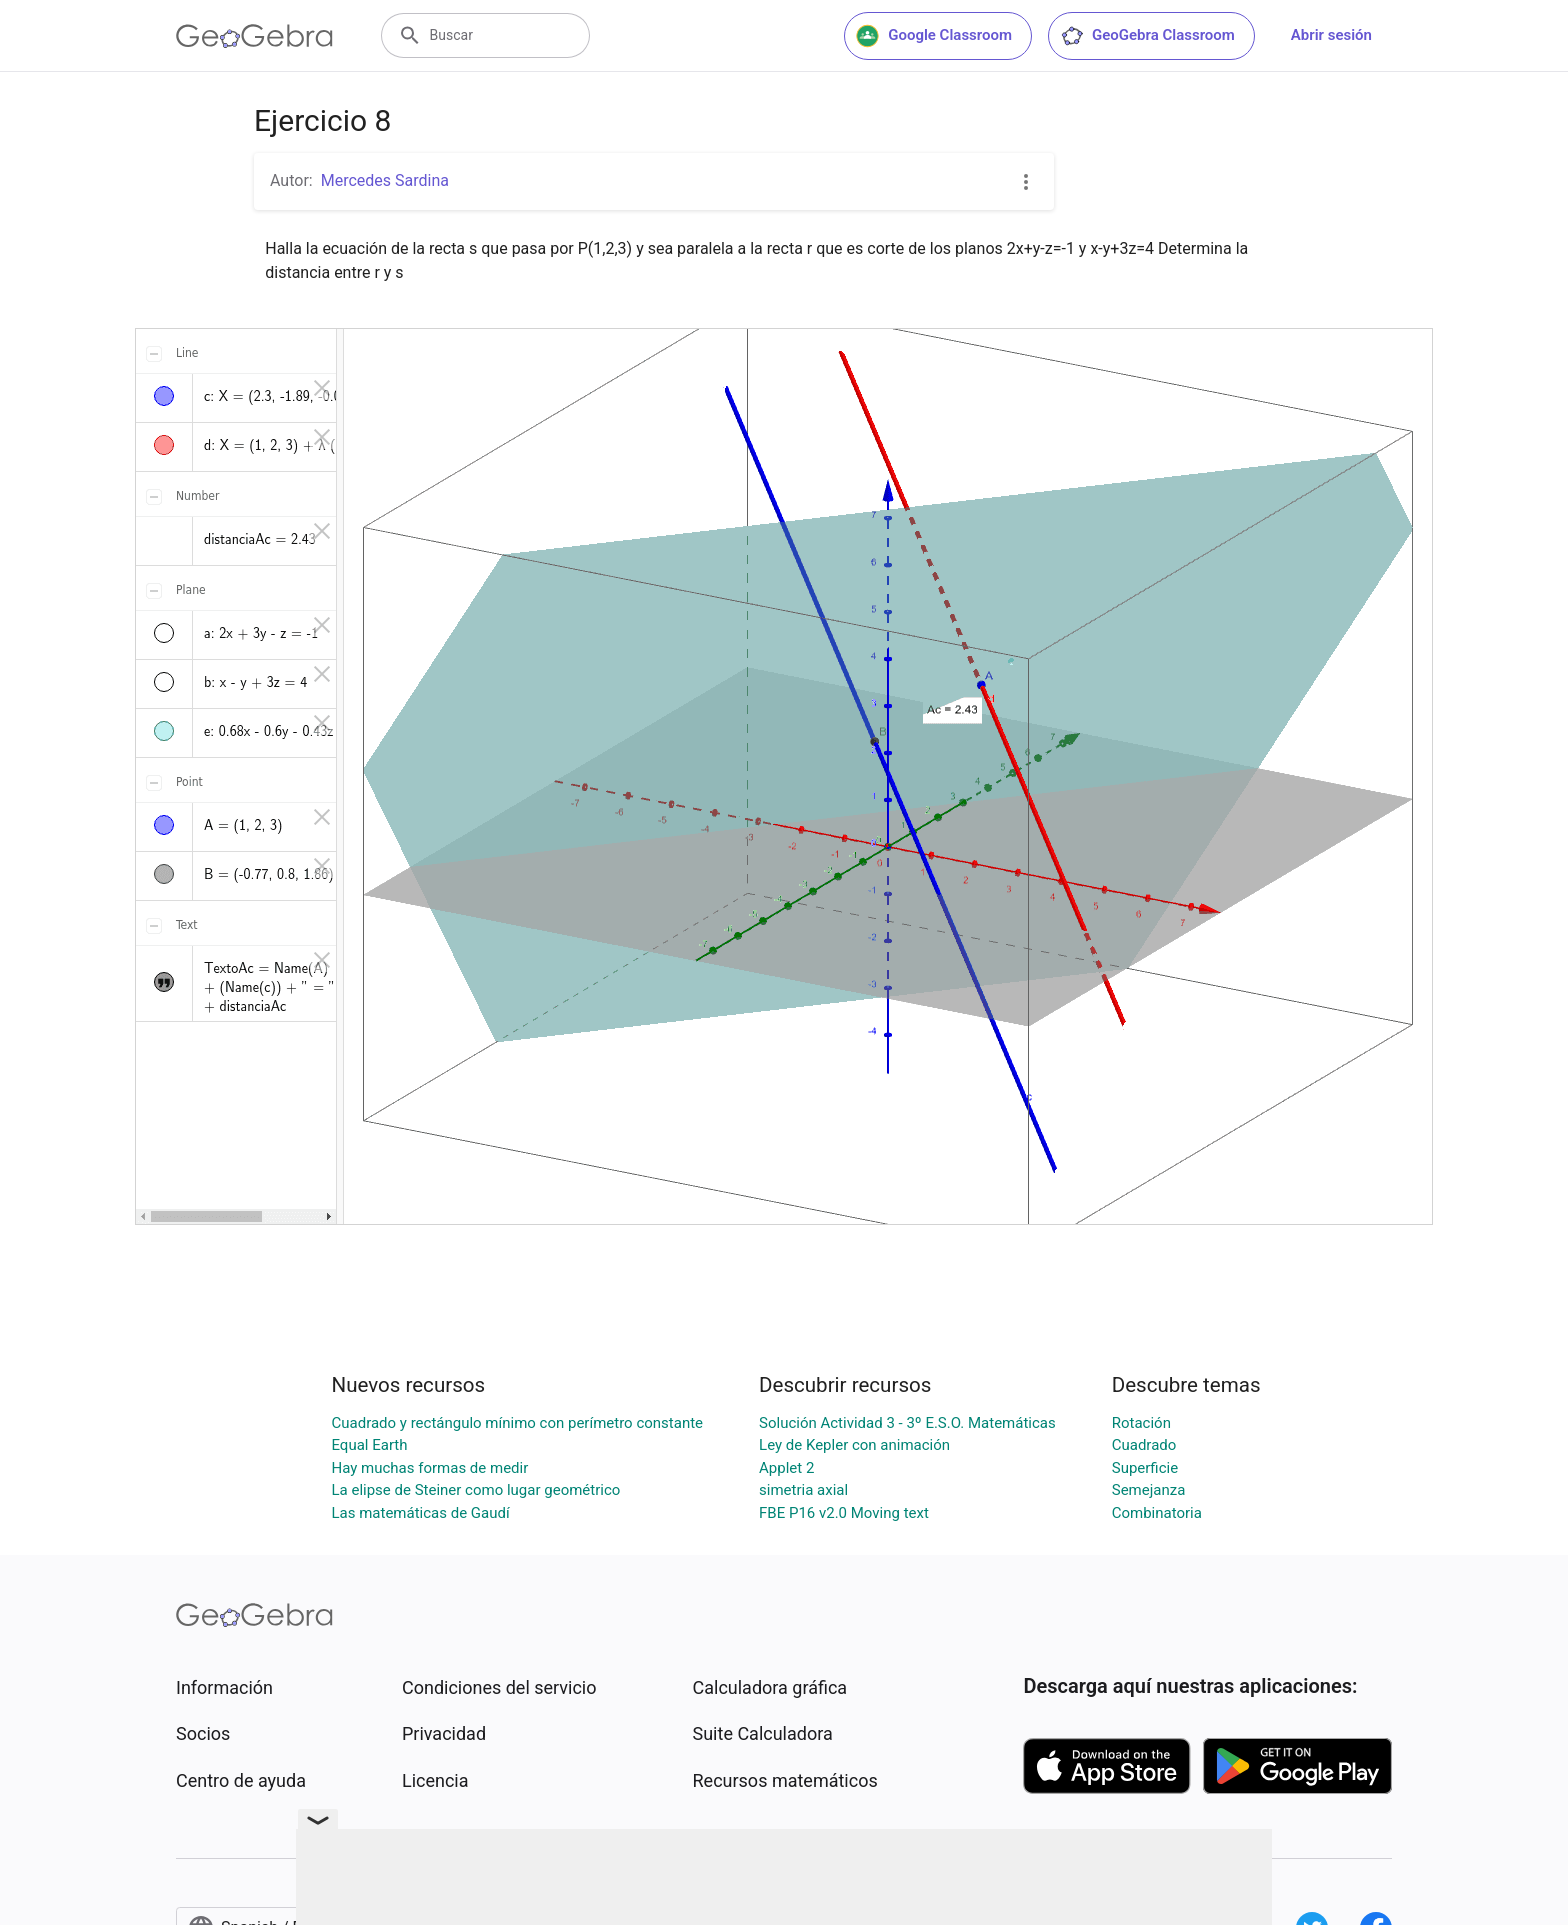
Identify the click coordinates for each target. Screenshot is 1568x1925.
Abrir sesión (1331, 35)
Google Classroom (934, 36)
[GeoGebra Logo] (254, 36)
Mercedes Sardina (385, 180)
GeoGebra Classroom (1147, 36)
